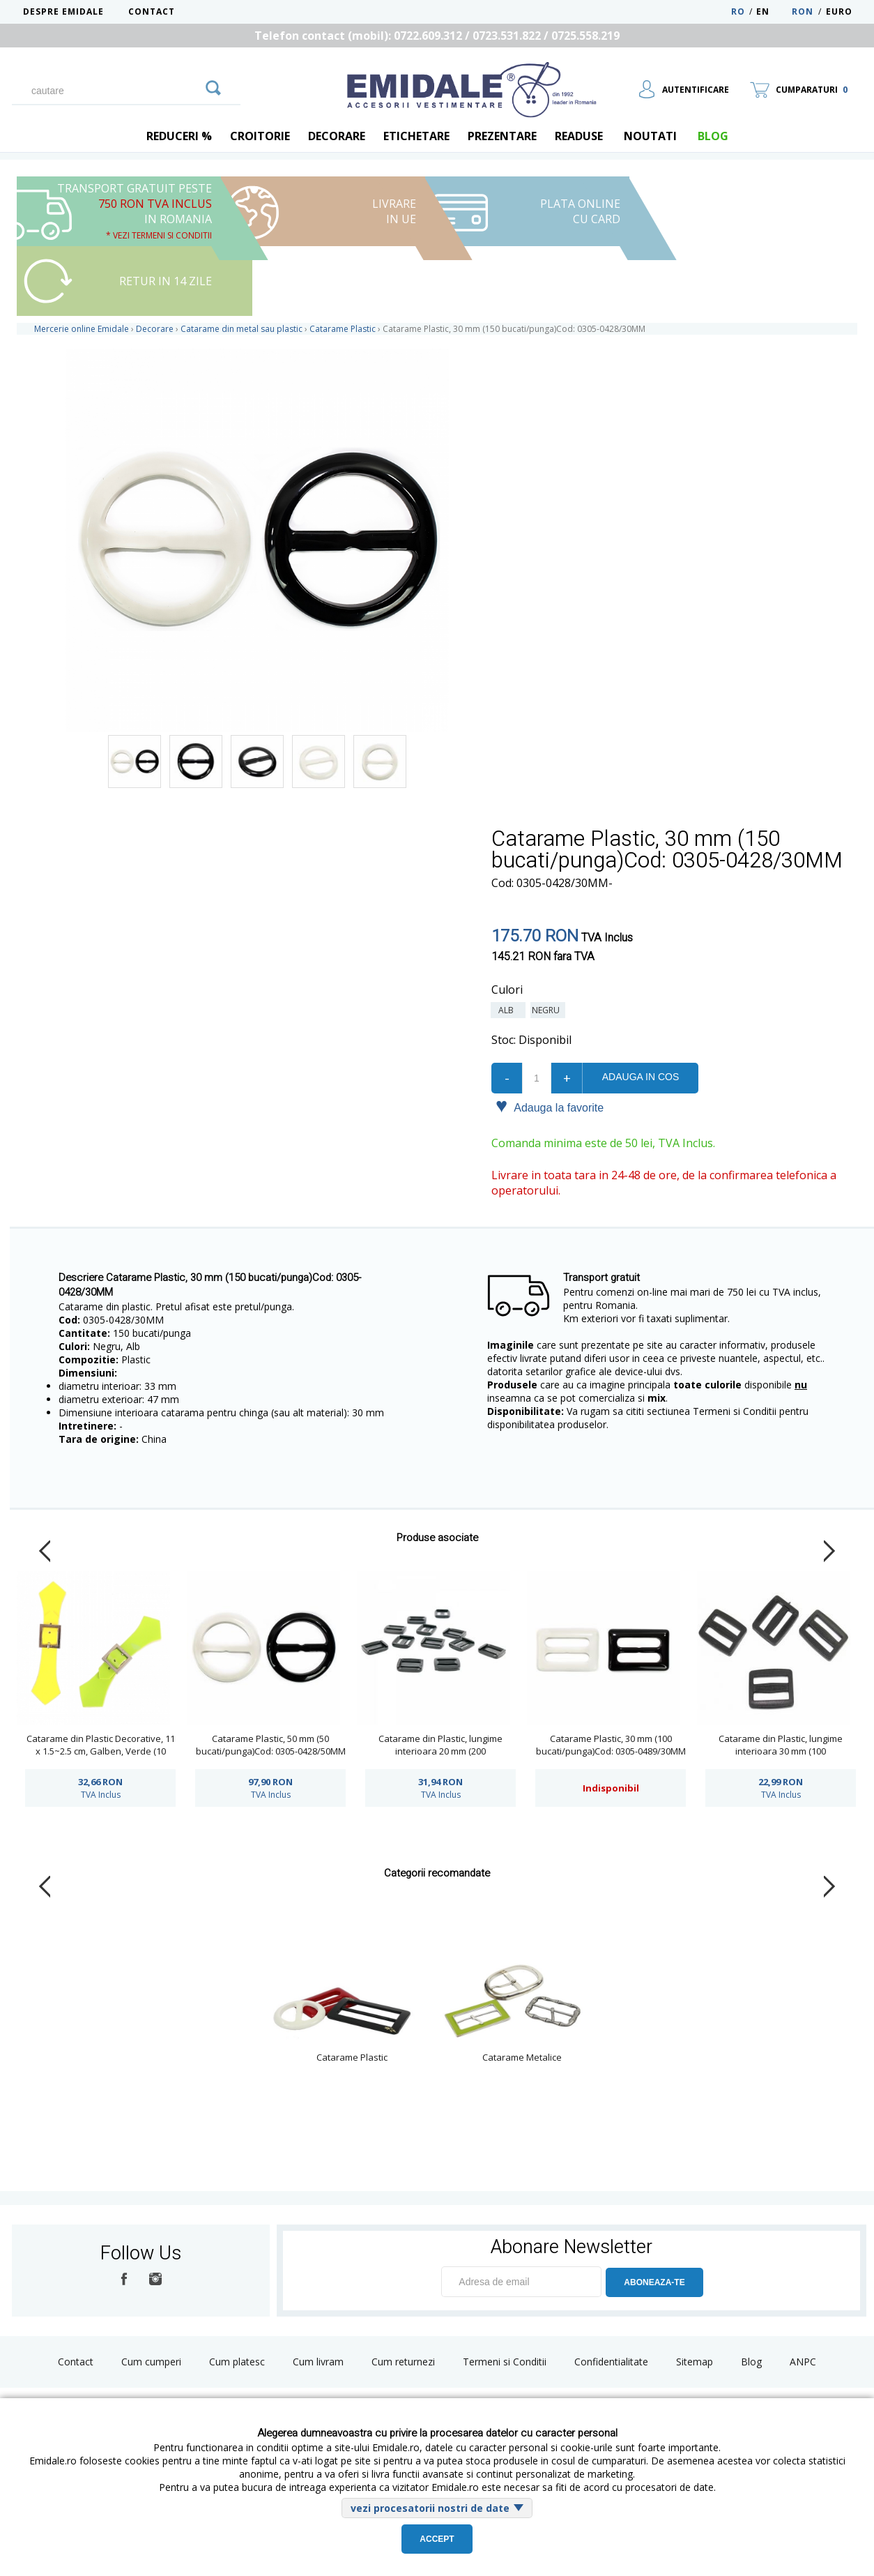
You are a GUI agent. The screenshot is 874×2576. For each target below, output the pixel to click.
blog (713, 136)
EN (772, 11)
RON (802, 11)
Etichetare (416, 136)
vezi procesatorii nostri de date (430, 2508)
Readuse (579, 136)
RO (738, 11)
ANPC (803, 2361)
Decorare (336, 136)
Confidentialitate (611, 2361)
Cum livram (318, 2361)
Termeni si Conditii (504, 2361)
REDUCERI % (179, 136)
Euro (839, 11)
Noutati (650, 136)
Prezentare (502, 136)
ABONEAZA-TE (654, 2282)
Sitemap (694, 2361)
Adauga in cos (640, 1076)
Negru (548, 1010)
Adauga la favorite (550, 1106)
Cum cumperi (151, 2361)
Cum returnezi (403, 2361)
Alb (508, 1010)
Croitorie (260, 136)
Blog (751, 2361)
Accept (437, 2539)
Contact (151, 11)
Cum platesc (237, 2361)
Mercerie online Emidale (81, 329)
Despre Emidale (63, 11)
